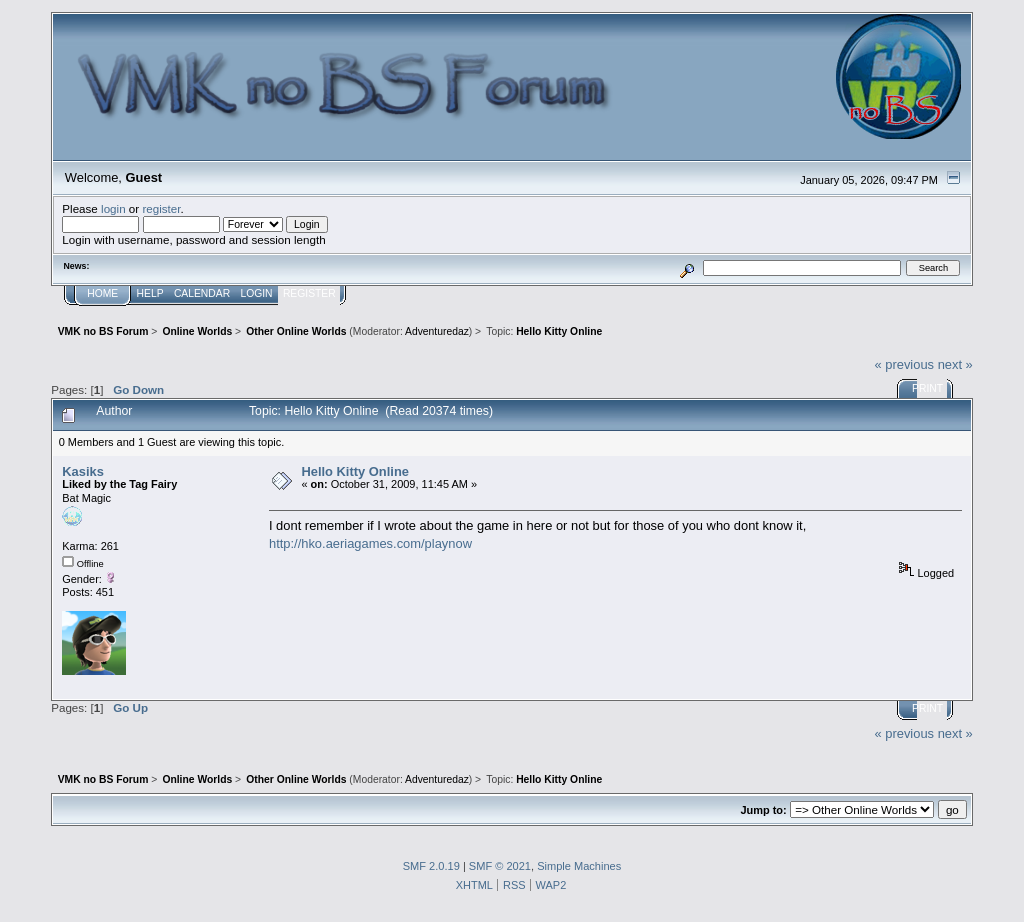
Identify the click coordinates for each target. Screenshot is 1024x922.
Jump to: (763, 810)
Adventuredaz (437, 331)
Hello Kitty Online (355, 471)
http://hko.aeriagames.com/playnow (370, 543)
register (161, 208)
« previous (904, 364)
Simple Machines (579, 866)
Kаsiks (83, 471)
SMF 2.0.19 (431, 866)
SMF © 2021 (500, 866)
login (113, 208)
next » (955, 364)
